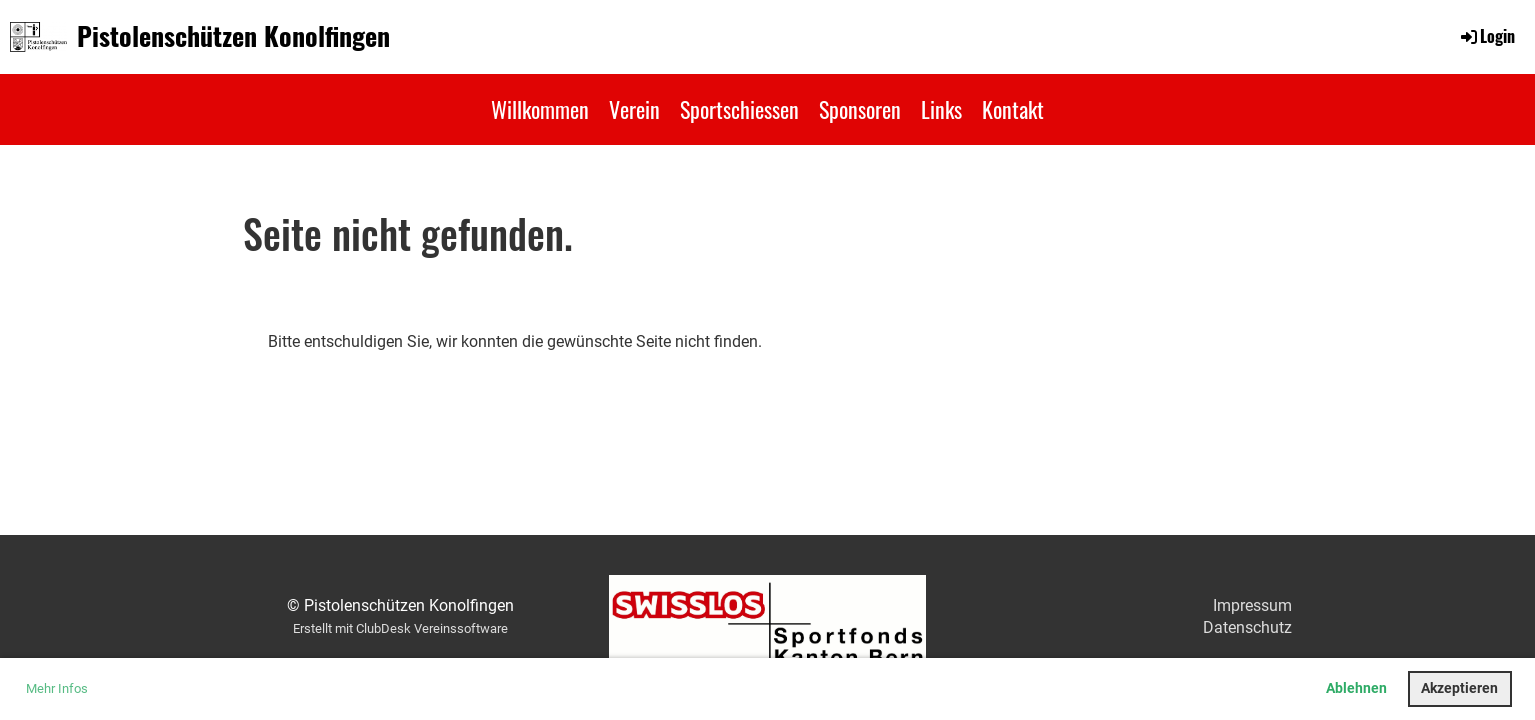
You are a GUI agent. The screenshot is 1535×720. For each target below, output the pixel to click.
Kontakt (1013, 109)
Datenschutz (1247, 627)
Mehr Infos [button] (57, 688)
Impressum (1252, 605)
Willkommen (540, 109)
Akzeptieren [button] (1459, 688)
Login (1486, 36)
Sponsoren (860, 109)
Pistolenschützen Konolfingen (233, 36)
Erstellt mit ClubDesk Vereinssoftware (400, 628)
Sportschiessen (739, 109)
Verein (634, 109)
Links (941, 109)
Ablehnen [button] (1356, 688)
